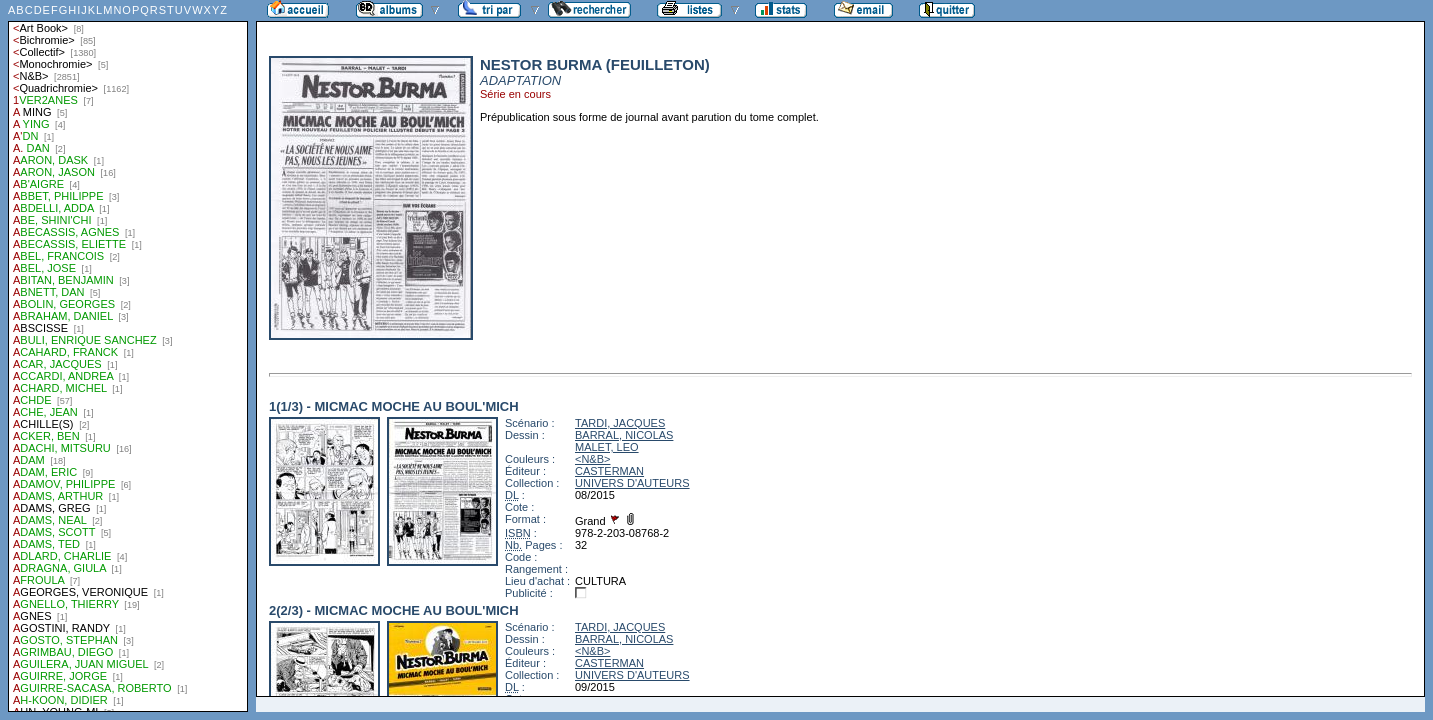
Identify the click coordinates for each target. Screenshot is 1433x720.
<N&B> (592, 459)
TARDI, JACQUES (620, 423)
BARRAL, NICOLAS (624, 435)
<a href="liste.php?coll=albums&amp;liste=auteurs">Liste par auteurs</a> (128, 356)
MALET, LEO (607, 447)
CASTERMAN (609, 471)
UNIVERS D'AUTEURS (632, 483)
